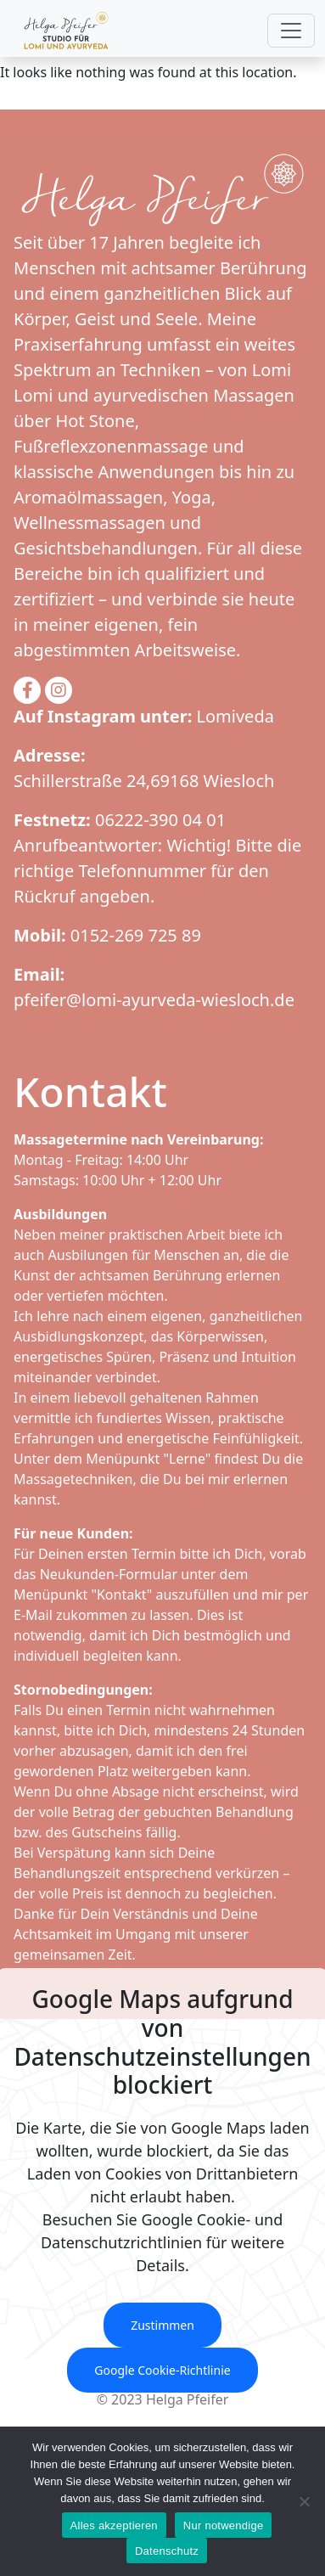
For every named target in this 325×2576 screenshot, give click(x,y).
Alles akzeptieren (114, 2525)
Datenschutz (167, 2551)
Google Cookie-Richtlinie (162, 2370)
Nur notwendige (223, 2525)
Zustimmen (162, 2325)
